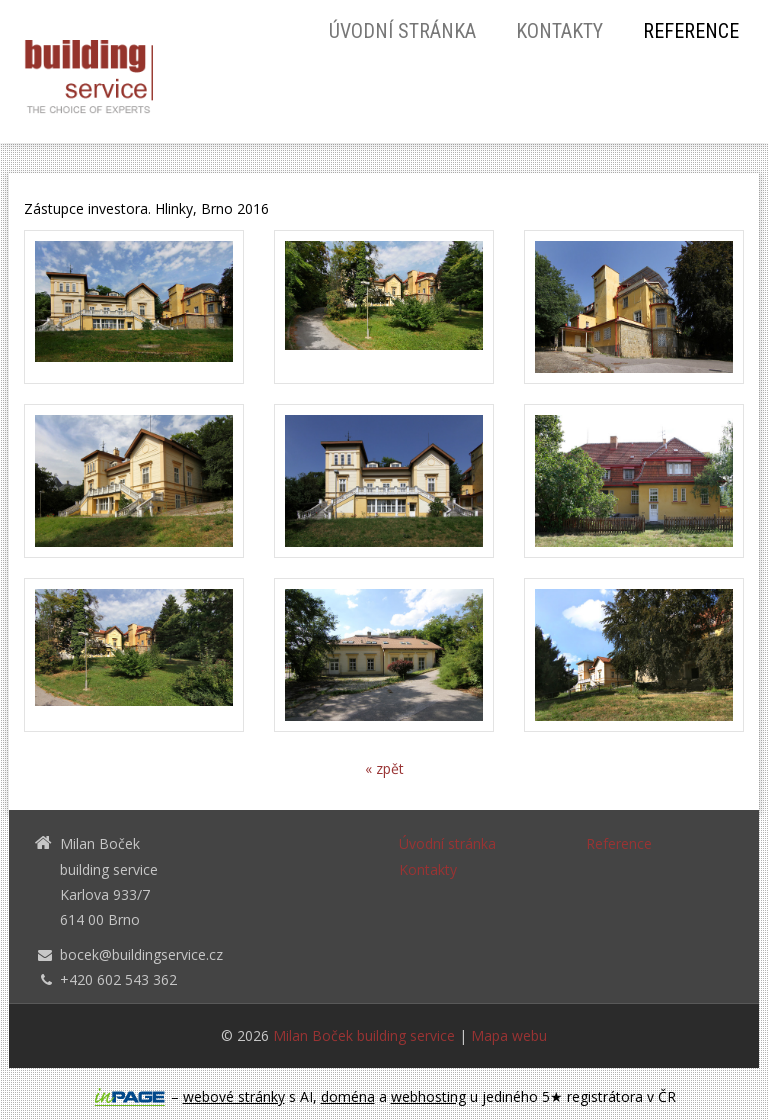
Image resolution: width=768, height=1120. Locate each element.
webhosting (428, 1096)
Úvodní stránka (402, 31)
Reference (691, 31)
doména (348, 1096)
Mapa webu (509, 1035)
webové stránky (234, 1096)
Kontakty (559, 31)
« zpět (384, 768)
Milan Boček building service (364, 1035)
